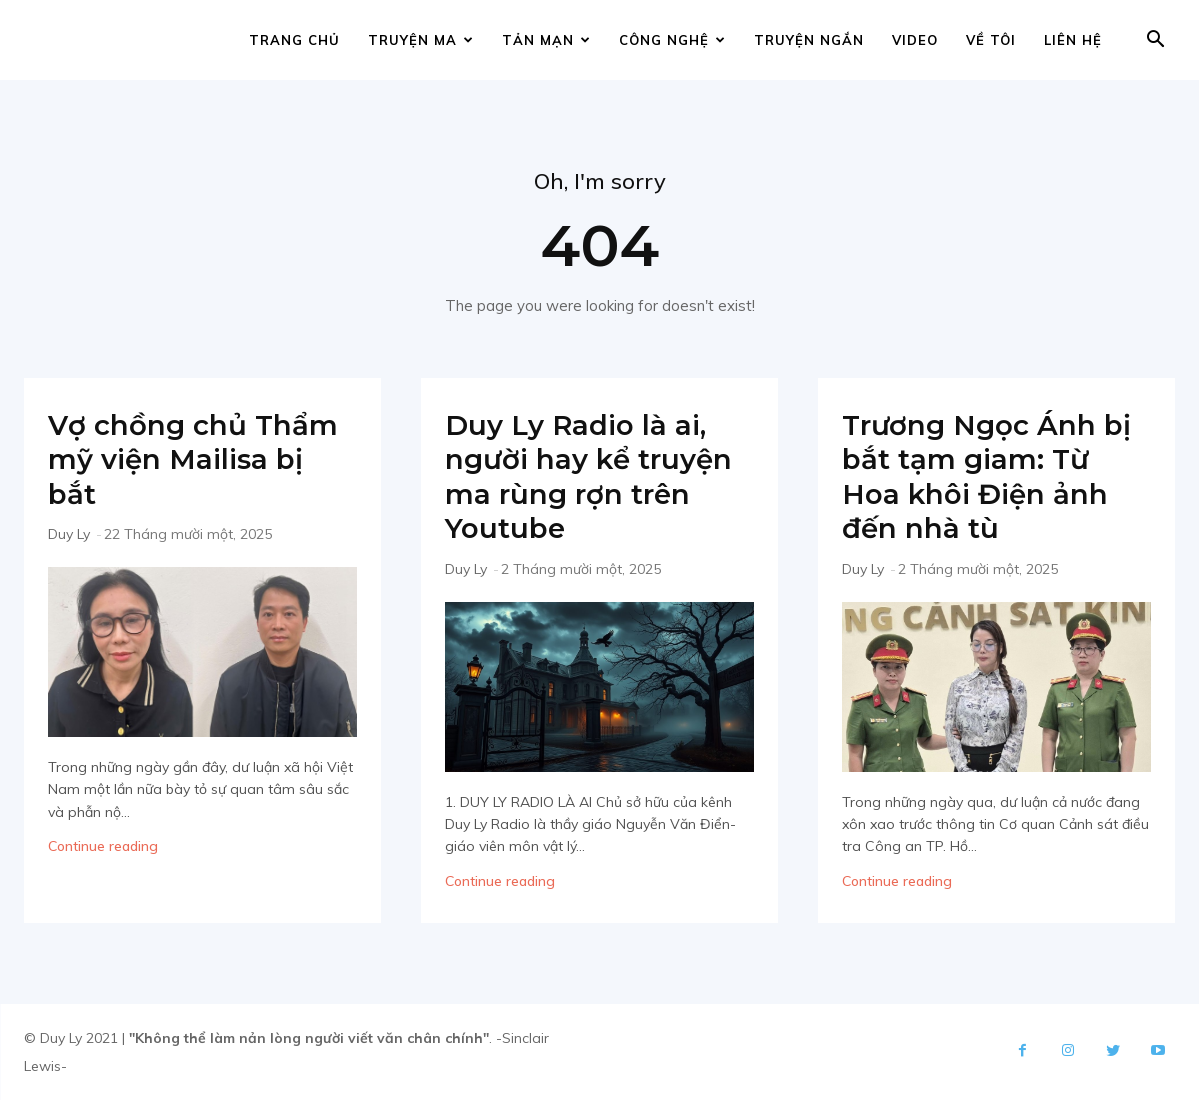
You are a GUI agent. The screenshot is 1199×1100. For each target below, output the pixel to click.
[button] (1155, 41)
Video (915, 40)
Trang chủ (294, 40)
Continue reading (103, 846)
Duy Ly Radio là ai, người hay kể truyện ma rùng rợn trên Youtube (598, 476)
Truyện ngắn (809, 40)
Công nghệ (672, 40)
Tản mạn (546, 40)
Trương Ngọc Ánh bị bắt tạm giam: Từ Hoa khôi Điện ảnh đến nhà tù (995, 476)
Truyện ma (421, 40)
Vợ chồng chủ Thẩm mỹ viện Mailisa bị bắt (201, 459)
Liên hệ (1073, 40)
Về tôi (991, 40)
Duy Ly (69, 534)
